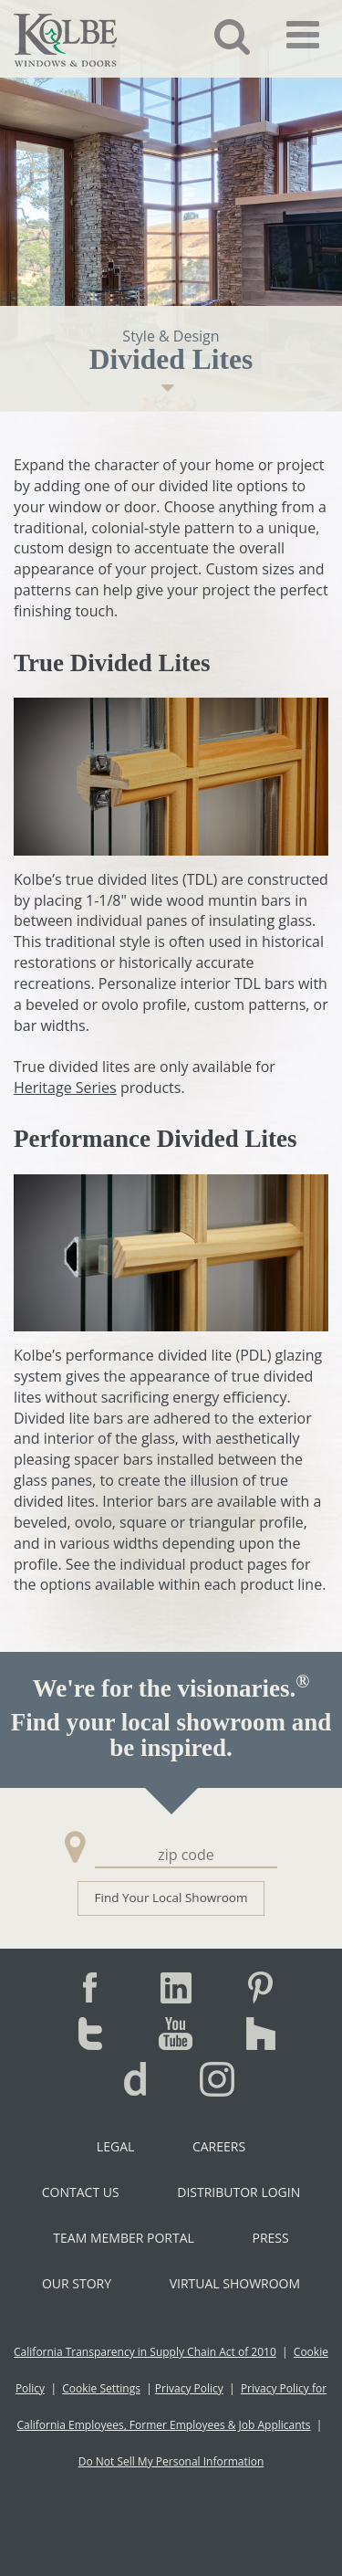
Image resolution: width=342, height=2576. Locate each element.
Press (270, 2237)
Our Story (76, 2283)
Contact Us (80, 2192)
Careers (218, 2146)
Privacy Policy (189, 2388)
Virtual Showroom (235, 2283)
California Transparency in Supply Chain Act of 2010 (145, 2352)
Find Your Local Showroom (171, 1897)
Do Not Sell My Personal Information (171, 2461)
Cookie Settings (101, 2388)
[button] (218, 35)
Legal (115, 2146)
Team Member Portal (123, 2237)
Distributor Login (238, 2192)
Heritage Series (65, 1088)
